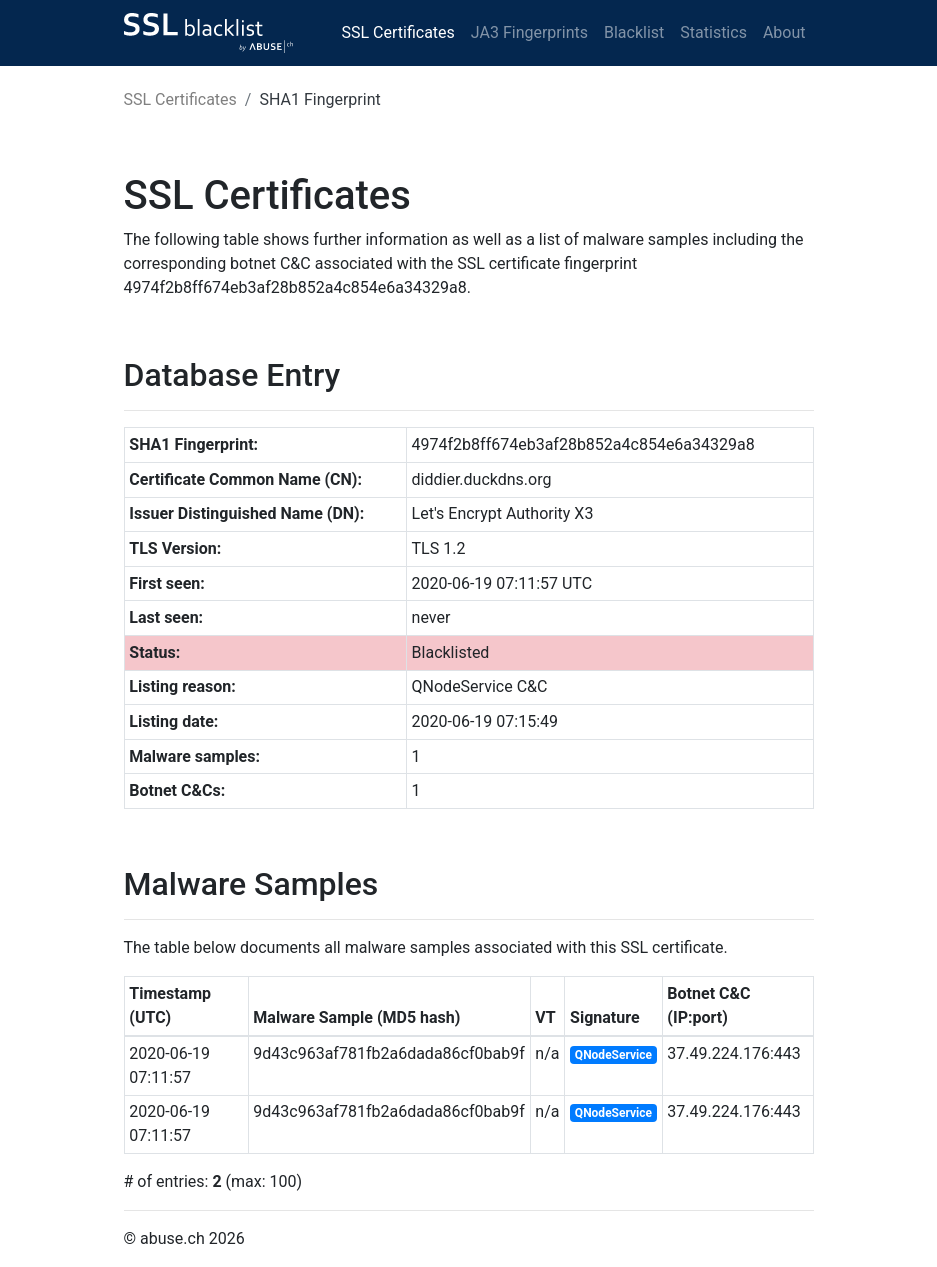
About (784, 32)
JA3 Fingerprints (529, 32)
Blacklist (634, 32)
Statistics (713, 32)
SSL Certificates (398, 32)
